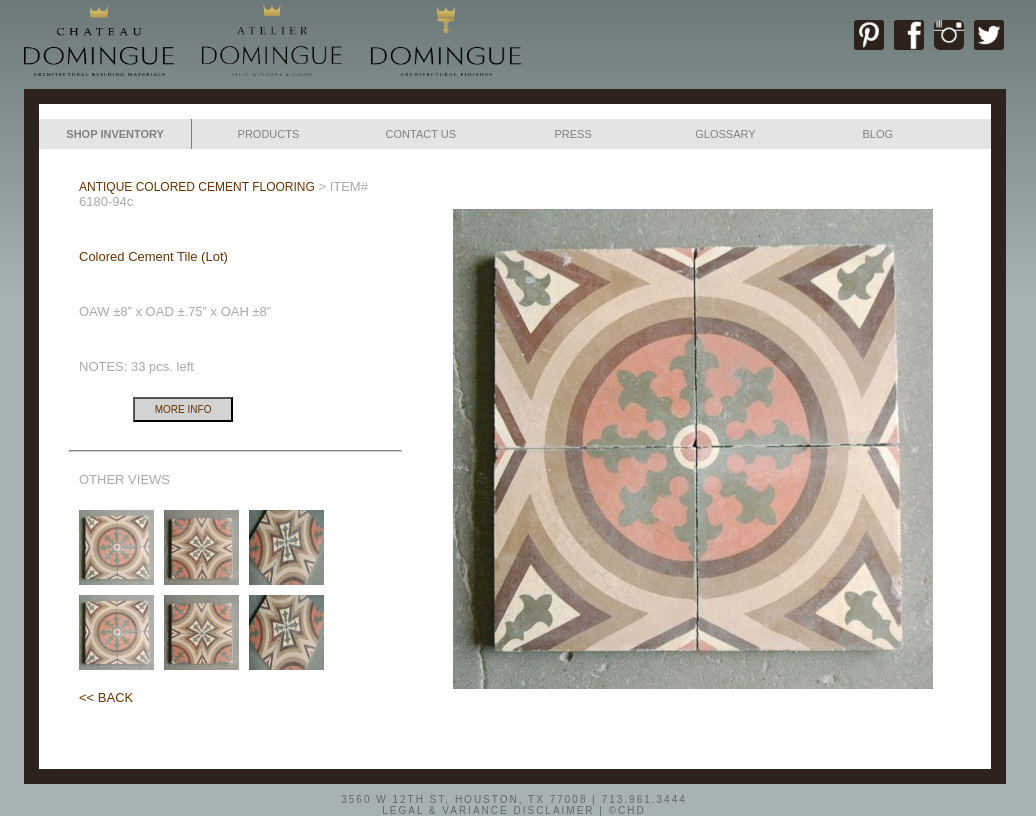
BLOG (877, 134)
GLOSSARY (725, 134)
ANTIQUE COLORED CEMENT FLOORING (197, 187)
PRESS (572, 134)
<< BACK (106, 697)
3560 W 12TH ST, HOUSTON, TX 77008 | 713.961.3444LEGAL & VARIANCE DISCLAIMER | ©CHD (514, 804)
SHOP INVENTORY (115, 134)
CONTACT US (421, 134)
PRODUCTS (269, 134)
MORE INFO (183, 409)
